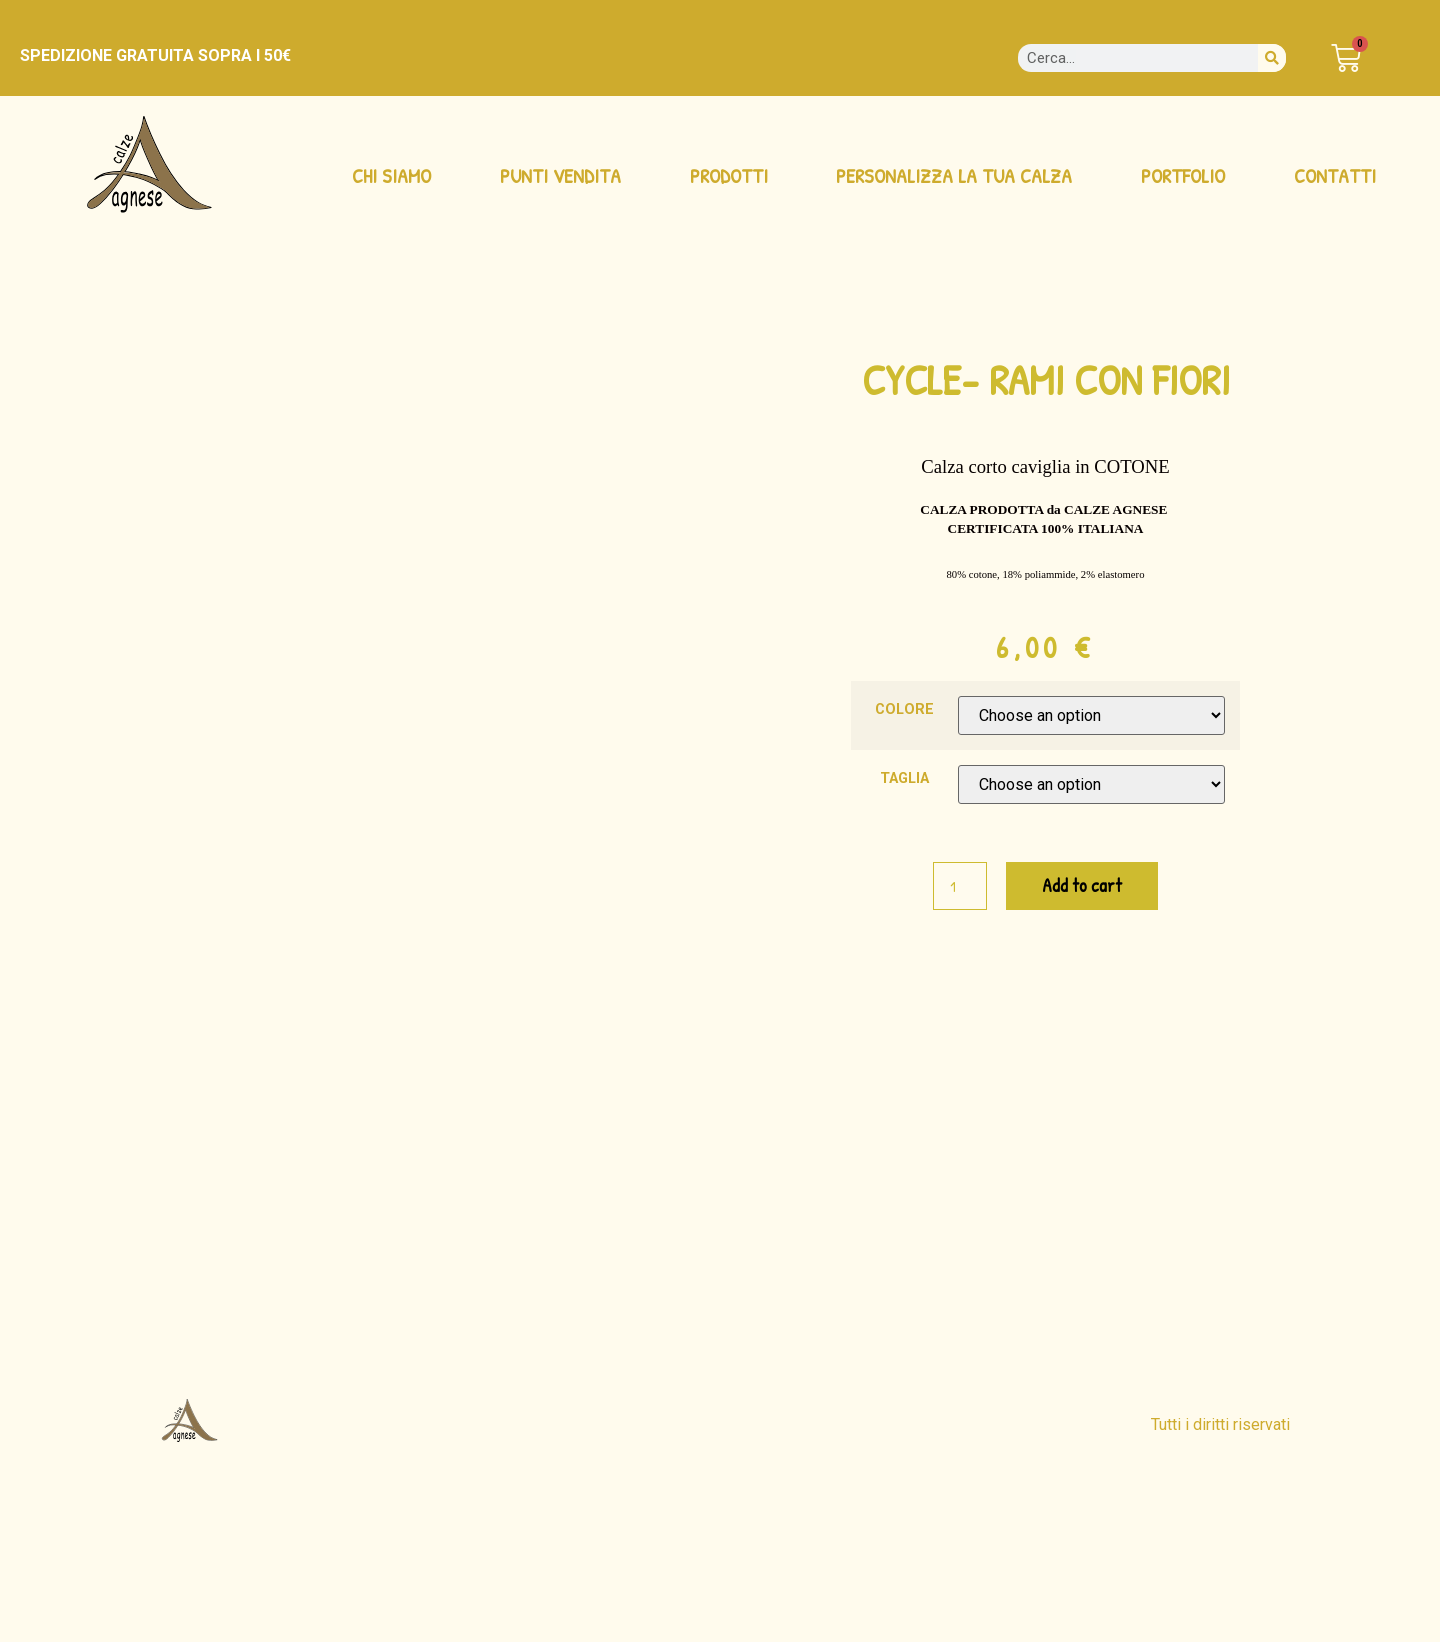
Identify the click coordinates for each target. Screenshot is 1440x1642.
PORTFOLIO (1183, 175)
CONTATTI (1335, 175)
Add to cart (1082, 885)
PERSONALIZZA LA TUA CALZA (954, 175)
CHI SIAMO (391, 175)
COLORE (904, 710)
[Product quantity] (960, 886)
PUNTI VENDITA (560, 175)
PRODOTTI (729, 175)
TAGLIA (904, 779)
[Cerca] (1272, 58)
